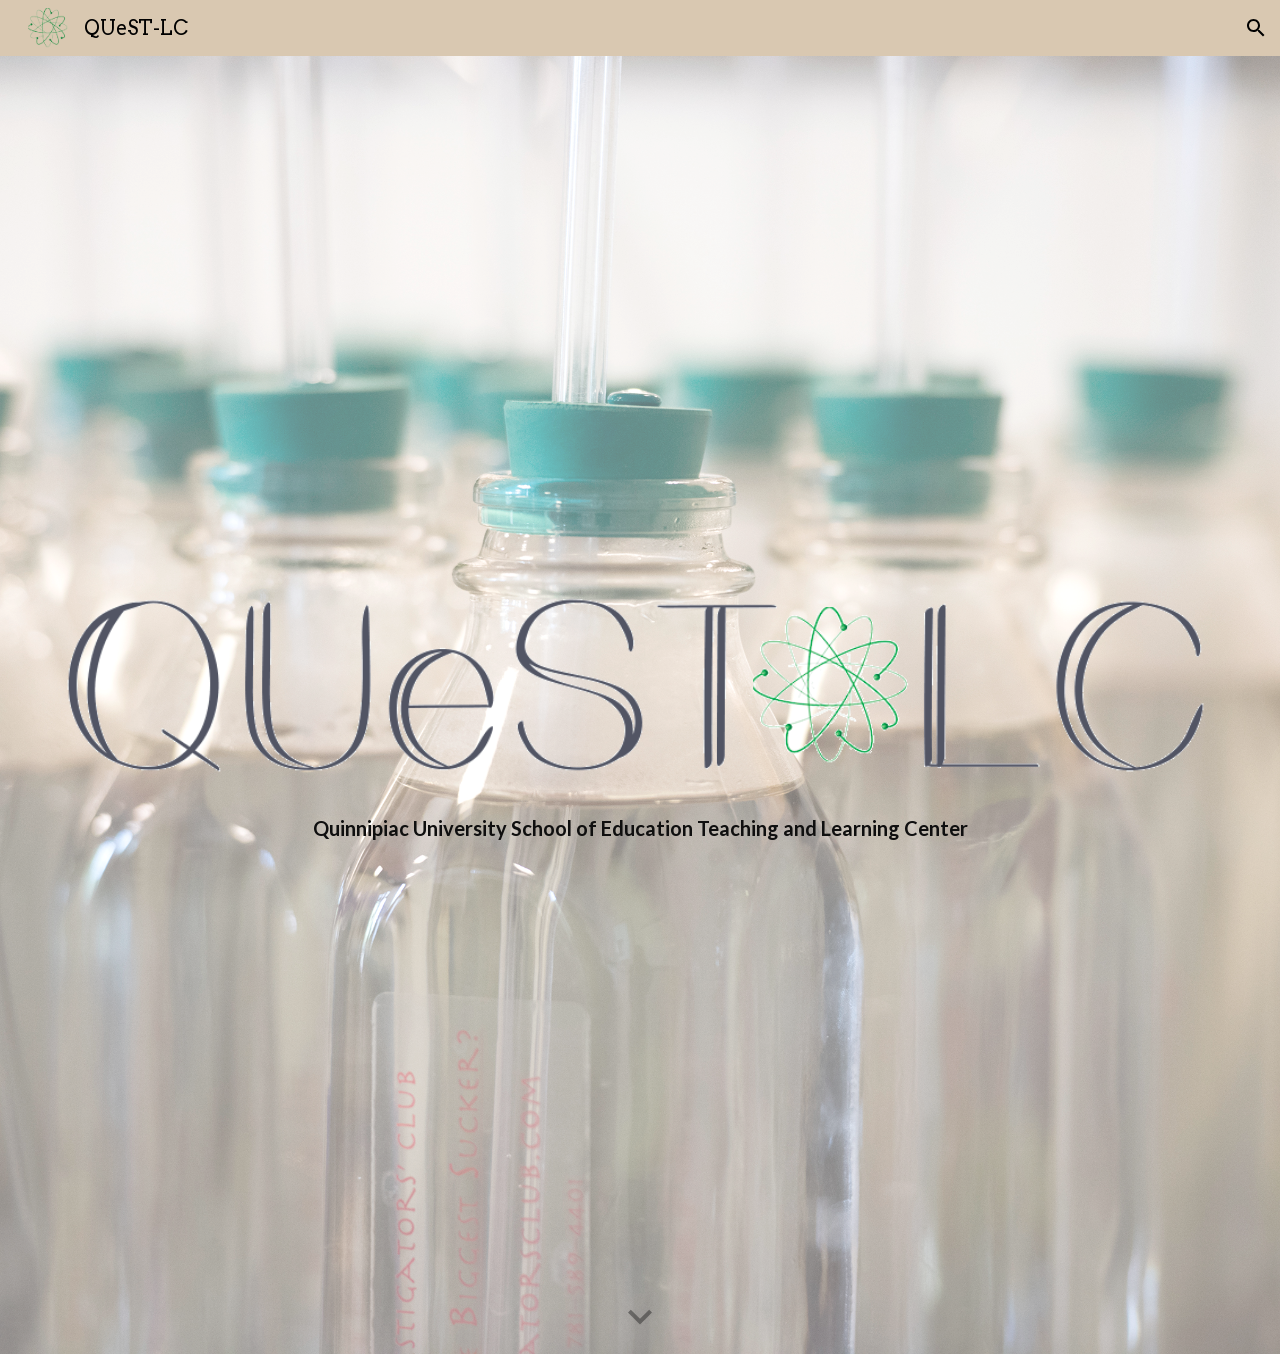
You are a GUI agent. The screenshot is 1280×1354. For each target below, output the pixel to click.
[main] (640, 828)
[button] (1256, 28)
